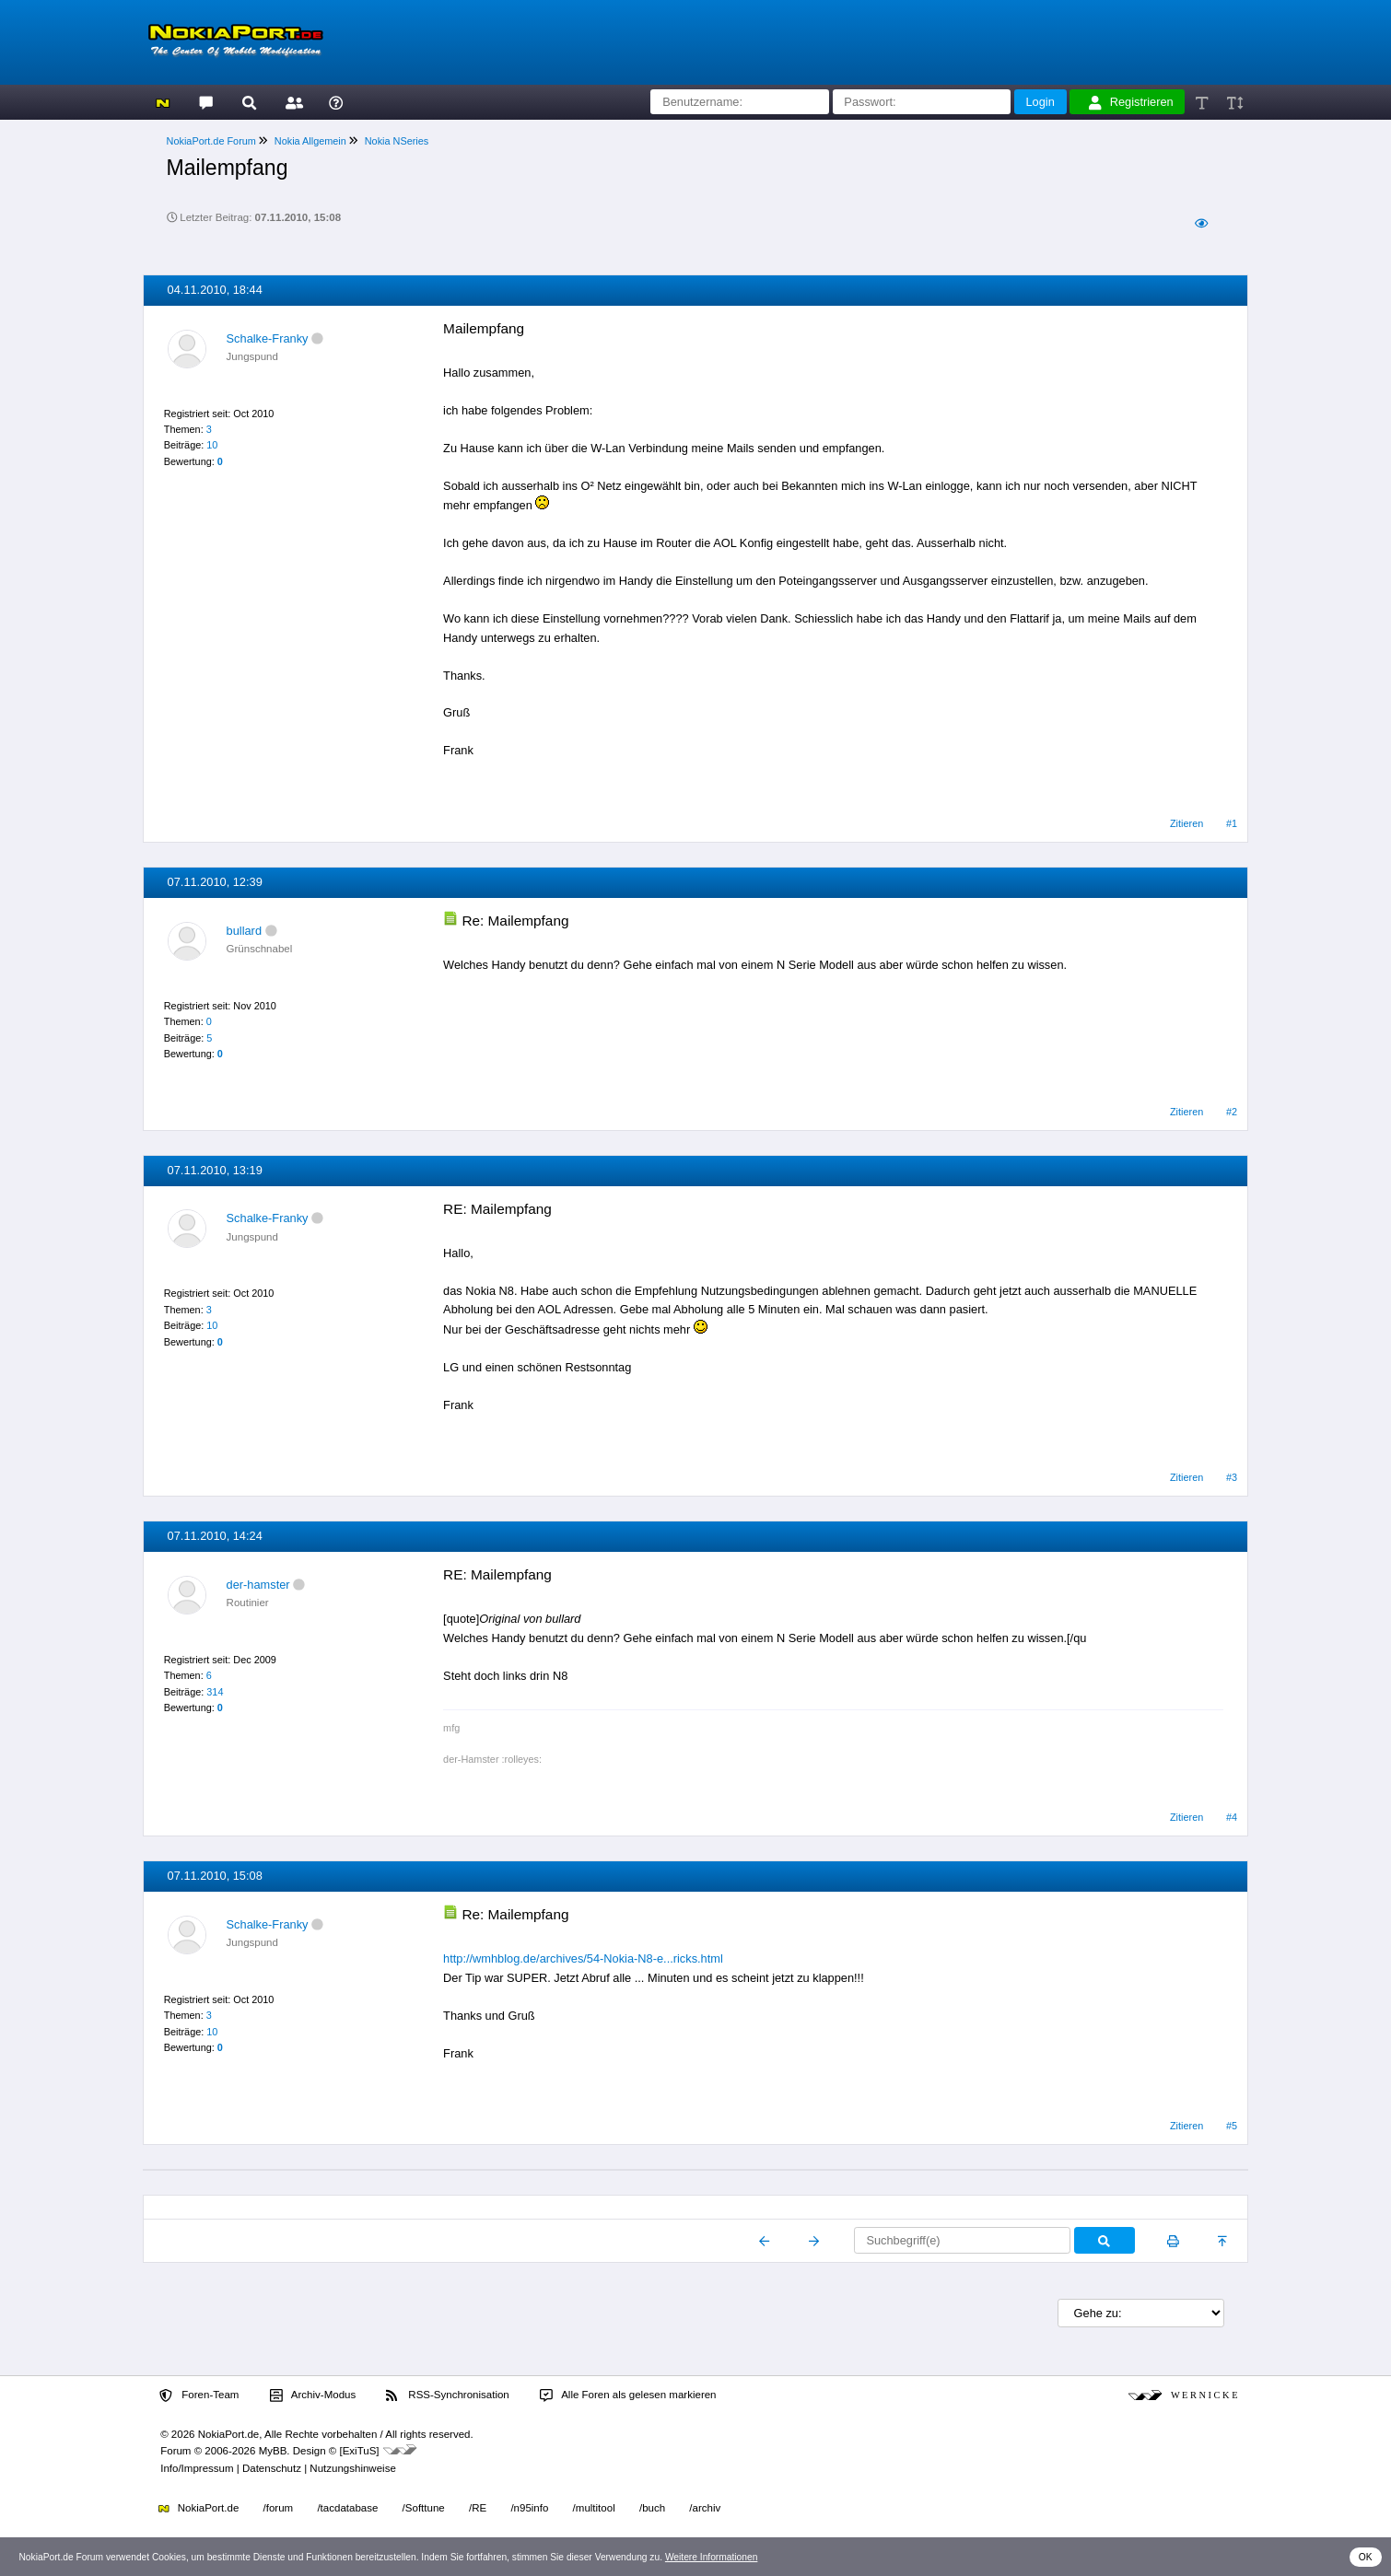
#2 (1231, 1111)
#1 (1231, 823)
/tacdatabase (347, 2507)
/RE (477, 2507)
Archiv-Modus (313, 2395)
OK (1366, 2557)
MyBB (273, 2450)
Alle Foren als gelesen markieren (628, 2395)
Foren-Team (199, 2395)
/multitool (594, 2507)
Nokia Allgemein (310, 140)
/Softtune (424, 2507)
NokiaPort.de (198, 2507)
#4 (1231, 1817)
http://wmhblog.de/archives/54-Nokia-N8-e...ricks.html (583, 1958)
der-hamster (258, 1584)
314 (214, 1691)
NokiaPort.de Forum (211, 140)
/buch (652, 2507)
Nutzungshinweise (352, 2468)
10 (211, 444)
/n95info (529, 2507)
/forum (278, 2507)
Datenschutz (271, 2468)
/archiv (704, 2507)
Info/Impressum (196, 2468)
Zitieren (1186, 823)
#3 (1231, 1477)
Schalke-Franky (268, 338)
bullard (244, 931)
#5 (1231, 2125)
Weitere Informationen (711, 2557)
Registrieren (1131, 102)
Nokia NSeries (397, 140)
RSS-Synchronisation (447, 2395)
